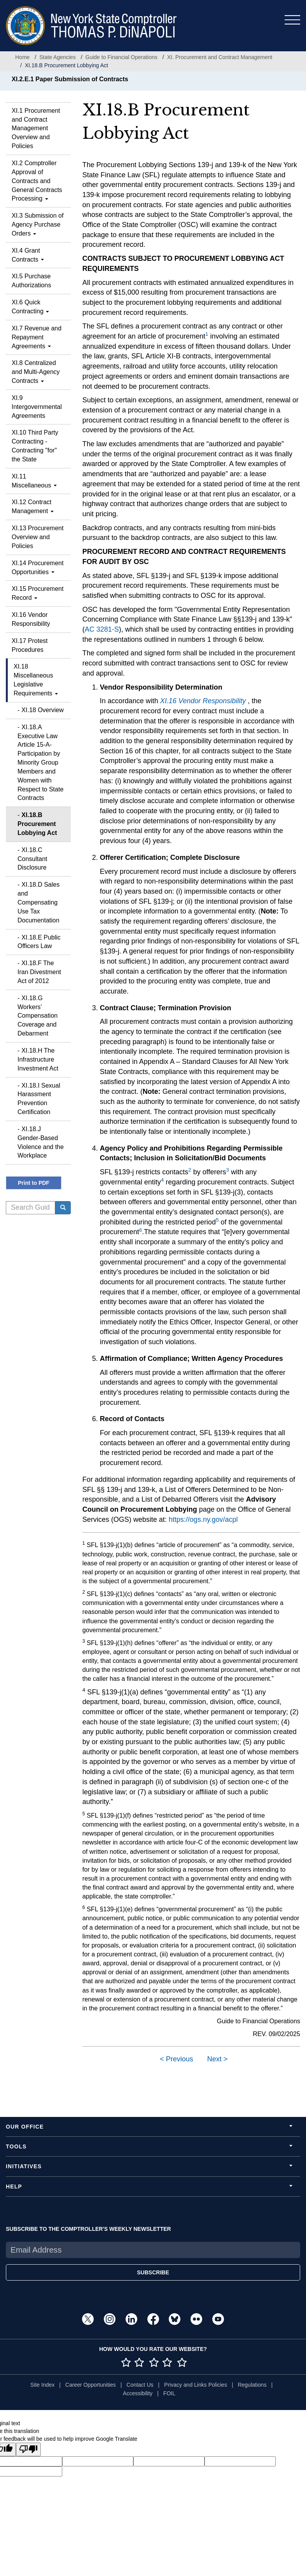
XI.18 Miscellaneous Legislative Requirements (36, 680)
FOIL (169, 2393)
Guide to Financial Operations (121, 57)
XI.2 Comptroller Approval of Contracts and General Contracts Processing (37, 181)
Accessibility (137, 2393)
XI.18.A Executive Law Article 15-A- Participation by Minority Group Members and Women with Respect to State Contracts (40, 763)
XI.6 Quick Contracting (30, 306)
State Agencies (57, 57)
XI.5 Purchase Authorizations (31, 280)
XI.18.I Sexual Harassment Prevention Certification (38, 1099)
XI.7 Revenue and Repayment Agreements (36, 337)
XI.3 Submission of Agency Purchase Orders (37, 224)
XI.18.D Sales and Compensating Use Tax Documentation (38, 902)
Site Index (42, 2385)
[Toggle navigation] (292, 20)
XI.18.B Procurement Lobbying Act (37, 824)
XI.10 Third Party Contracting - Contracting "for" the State (35, 446)
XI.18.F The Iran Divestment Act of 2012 (39, 972)
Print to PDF (33, 1183)
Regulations (252, 2385)
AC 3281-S (102, 629)
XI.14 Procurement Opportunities (37, 567)
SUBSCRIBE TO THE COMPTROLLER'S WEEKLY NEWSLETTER (88, 2229)
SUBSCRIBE (153, 2272)
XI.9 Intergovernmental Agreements (37, 407)
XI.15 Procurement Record (37, 593)
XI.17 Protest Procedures (30, 645)
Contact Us (139, 2385)
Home (22, 57)
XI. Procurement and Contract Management (220, 57)
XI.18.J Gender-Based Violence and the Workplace (40, 1142)
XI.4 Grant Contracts (28, 255)
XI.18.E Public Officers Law (39, 942)
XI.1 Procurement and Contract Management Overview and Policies (36, 128)
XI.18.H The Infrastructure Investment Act (37, 1059)
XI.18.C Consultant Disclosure (32, 859)
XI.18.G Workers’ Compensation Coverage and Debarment (37, 1016)
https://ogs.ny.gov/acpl (203, 1519)
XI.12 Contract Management (33, 506)
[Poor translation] (28, 2449)
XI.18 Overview (42, 710)
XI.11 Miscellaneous (34, 481)
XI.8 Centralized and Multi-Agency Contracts (36, 372)
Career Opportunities (90, 2385)
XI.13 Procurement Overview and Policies (37, 537)
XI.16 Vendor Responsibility (31, 619)
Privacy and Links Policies (195, 2385)
